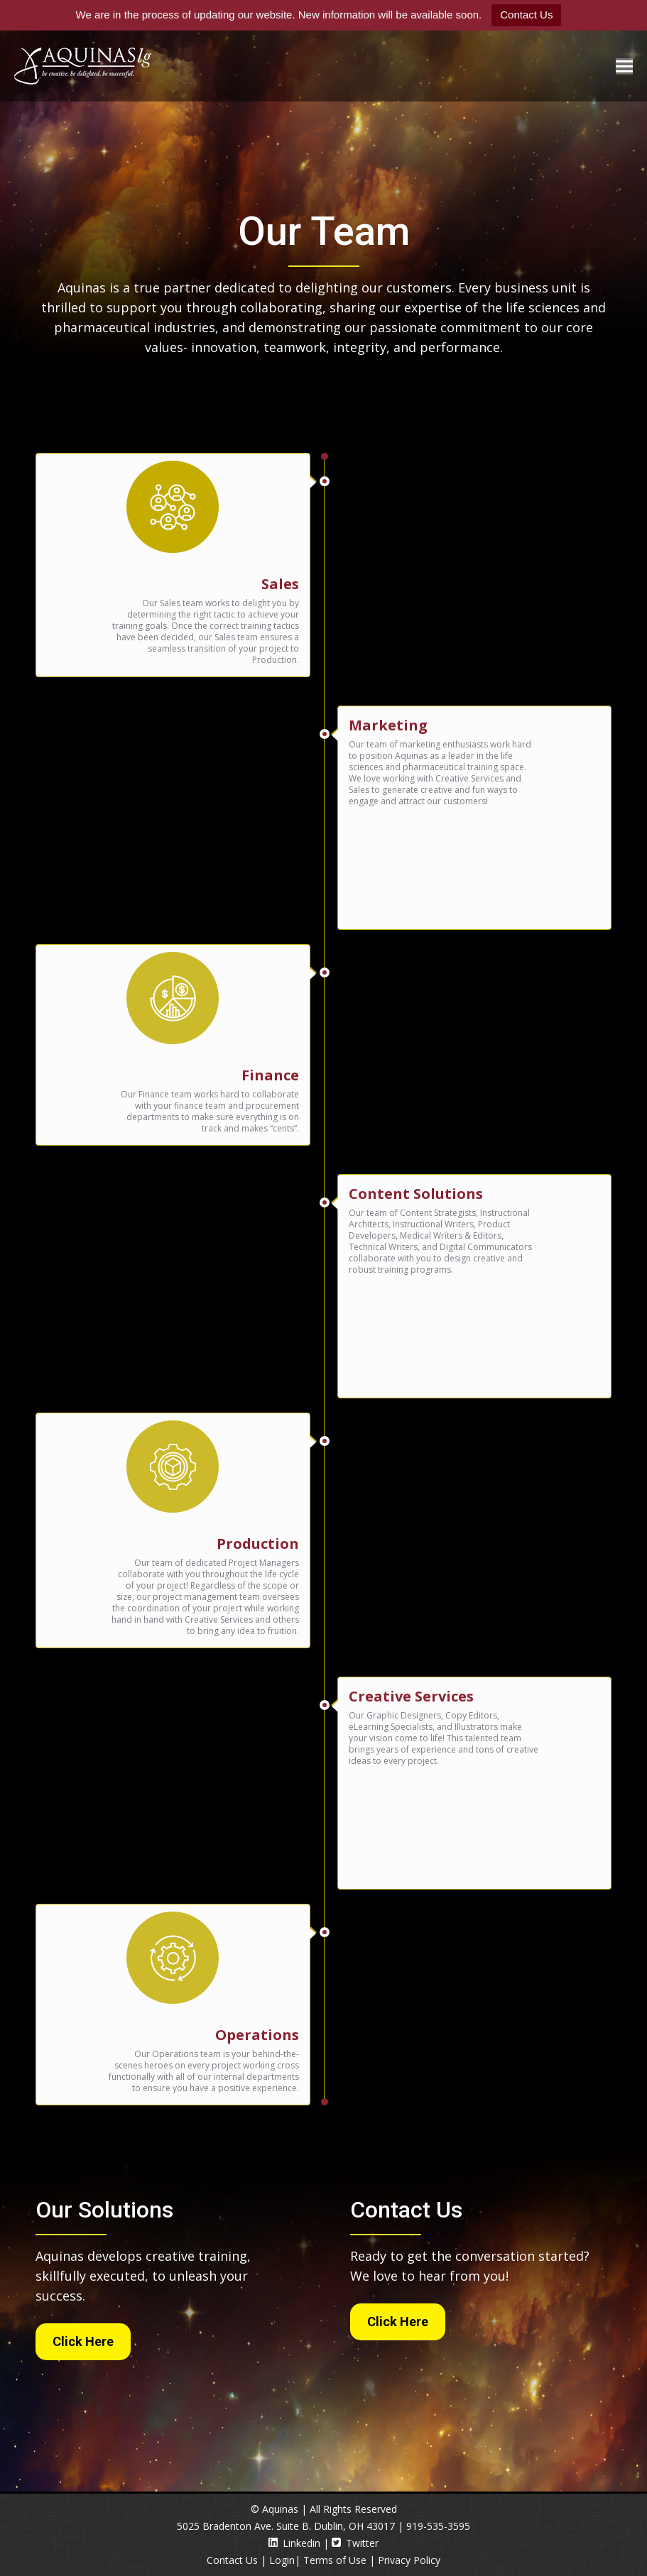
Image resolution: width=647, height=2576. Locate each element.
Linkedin (294, 2543)
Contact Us (526, 15)
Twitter (355, 2543)
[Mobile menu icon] (624, 66)
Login (282, 2560)
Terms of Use (334, 2560)
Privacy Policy (409, 2560)
